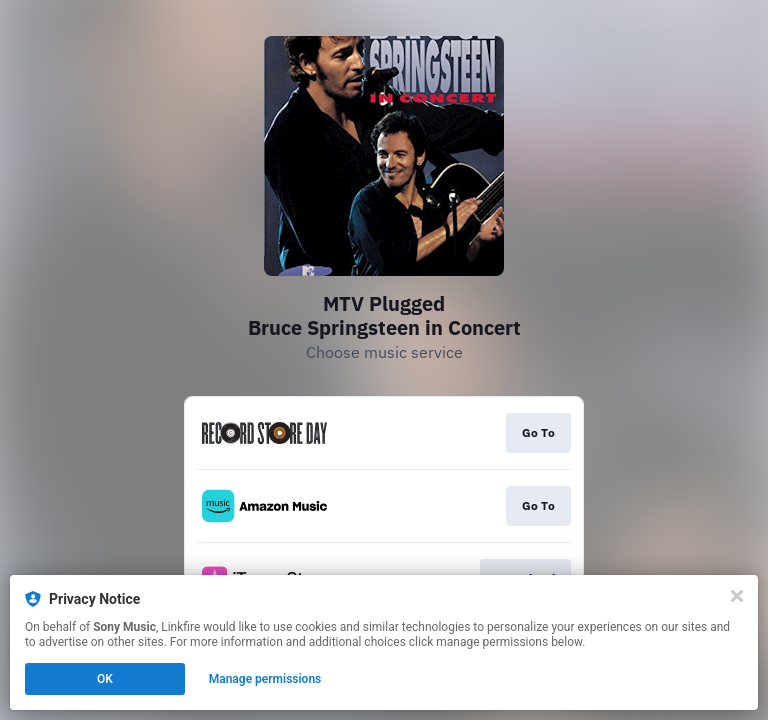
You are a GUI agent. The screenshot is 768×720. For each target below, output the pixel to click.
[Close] (737, 596)
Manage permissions (265, 679)
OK (105, 679)
